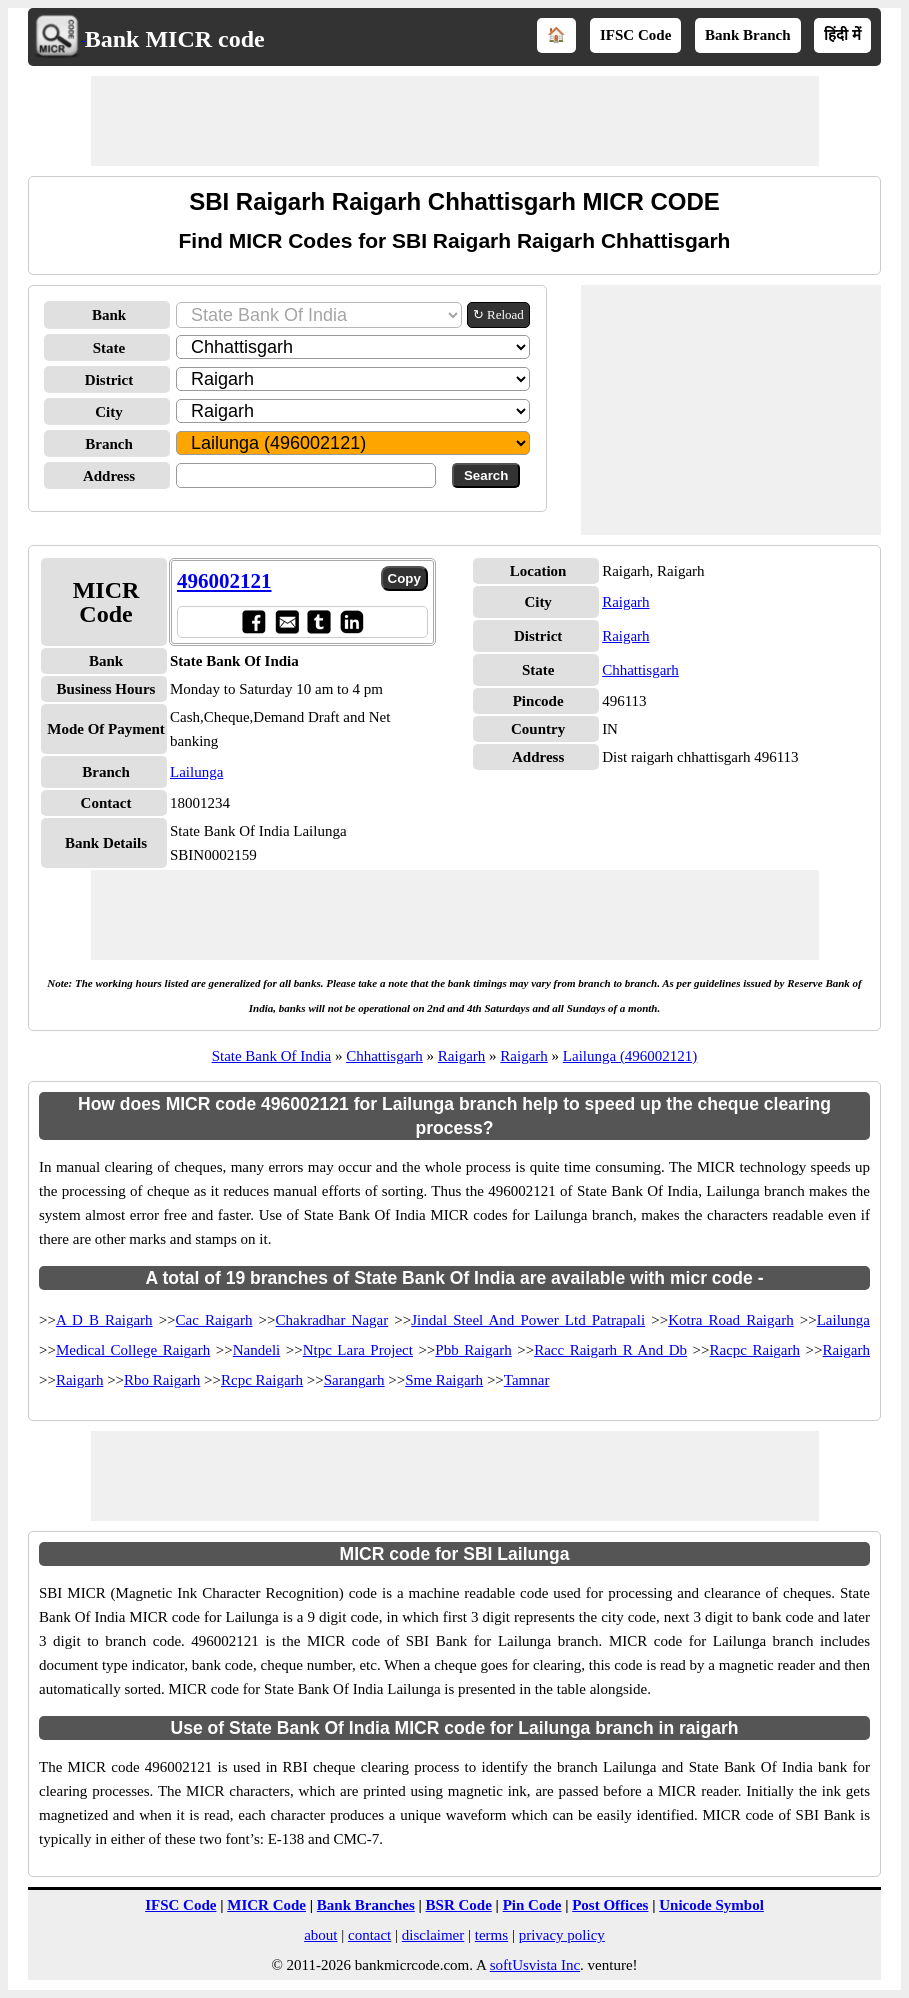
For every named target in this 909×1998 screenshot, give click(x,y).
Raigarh (625, 602)
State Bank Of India (272, 1056)
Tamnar (527, 1380)
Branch (109, 444)
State (109, 348)
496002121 (224, 581)
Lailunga (196, 772)
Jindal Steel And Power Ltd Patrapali (528, 1320)
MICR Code (266, 1905)
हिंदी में (842, 35)
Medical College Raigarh (133, 1350)
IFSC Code (635, 35)
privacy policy (562, 1935)
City (109, 412)
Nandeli (256, 1350)
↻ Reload (498, 314)
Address (109, 476)
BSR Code (459, 1905)
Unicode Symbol (711, 1905)
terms (491, 1935)
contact (369, 1935)
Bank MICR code (175, 39)
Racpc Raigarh (755, 1350)
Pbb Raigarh (473, 1350)
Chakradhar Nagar (332, 1320)
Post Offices (610, 1905)
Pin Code (532, 1905)
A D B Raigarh (104, 1320)
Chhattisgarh (640, 670)
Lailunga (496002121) (630, 1056)
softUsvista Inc (535, 1965)
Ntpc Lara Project (358, 1350)
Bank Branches (366, 1905)
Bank (109, 315)
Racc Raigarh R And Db (610, 1350)
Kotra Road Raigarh (731, 1320)
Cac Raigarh (214, 1320)
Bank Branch (747, 35)
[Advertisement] (455, 121)
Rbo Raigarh (162, 1380)
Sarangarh (354, 1380)
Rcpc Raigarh (262, 1380)
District (109, 380)
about (320, 1935)
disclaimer (433, 1935)
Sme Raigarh (444, 1380)
